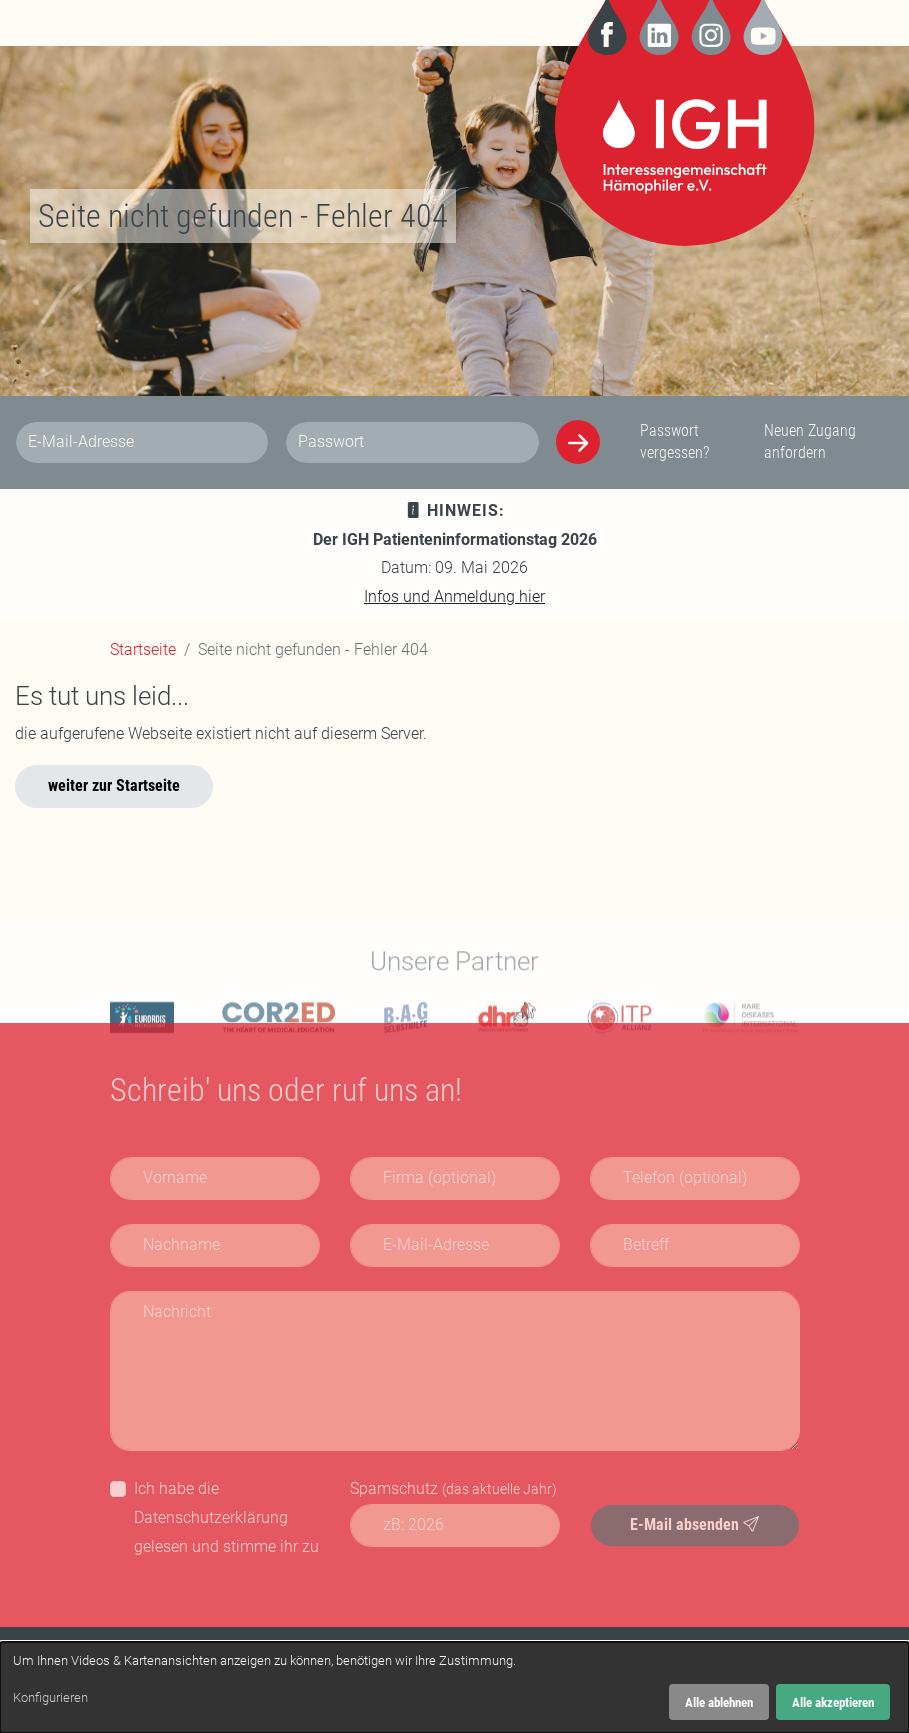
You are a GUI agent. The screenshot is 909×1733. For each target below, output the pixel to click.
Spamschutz (453, 1488)
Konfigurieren (50, 1697)
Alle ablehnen (719, 1702)
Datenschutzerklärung (211, 1517)
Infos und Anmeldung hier (454, 596)
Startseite (143, 649)
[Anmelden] (578, 442)
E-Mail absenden (694, 1524)
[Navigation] (125, 23)
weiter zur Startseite (114, 785)
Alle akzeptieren (833, 1702)
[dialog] (454, 1687)
